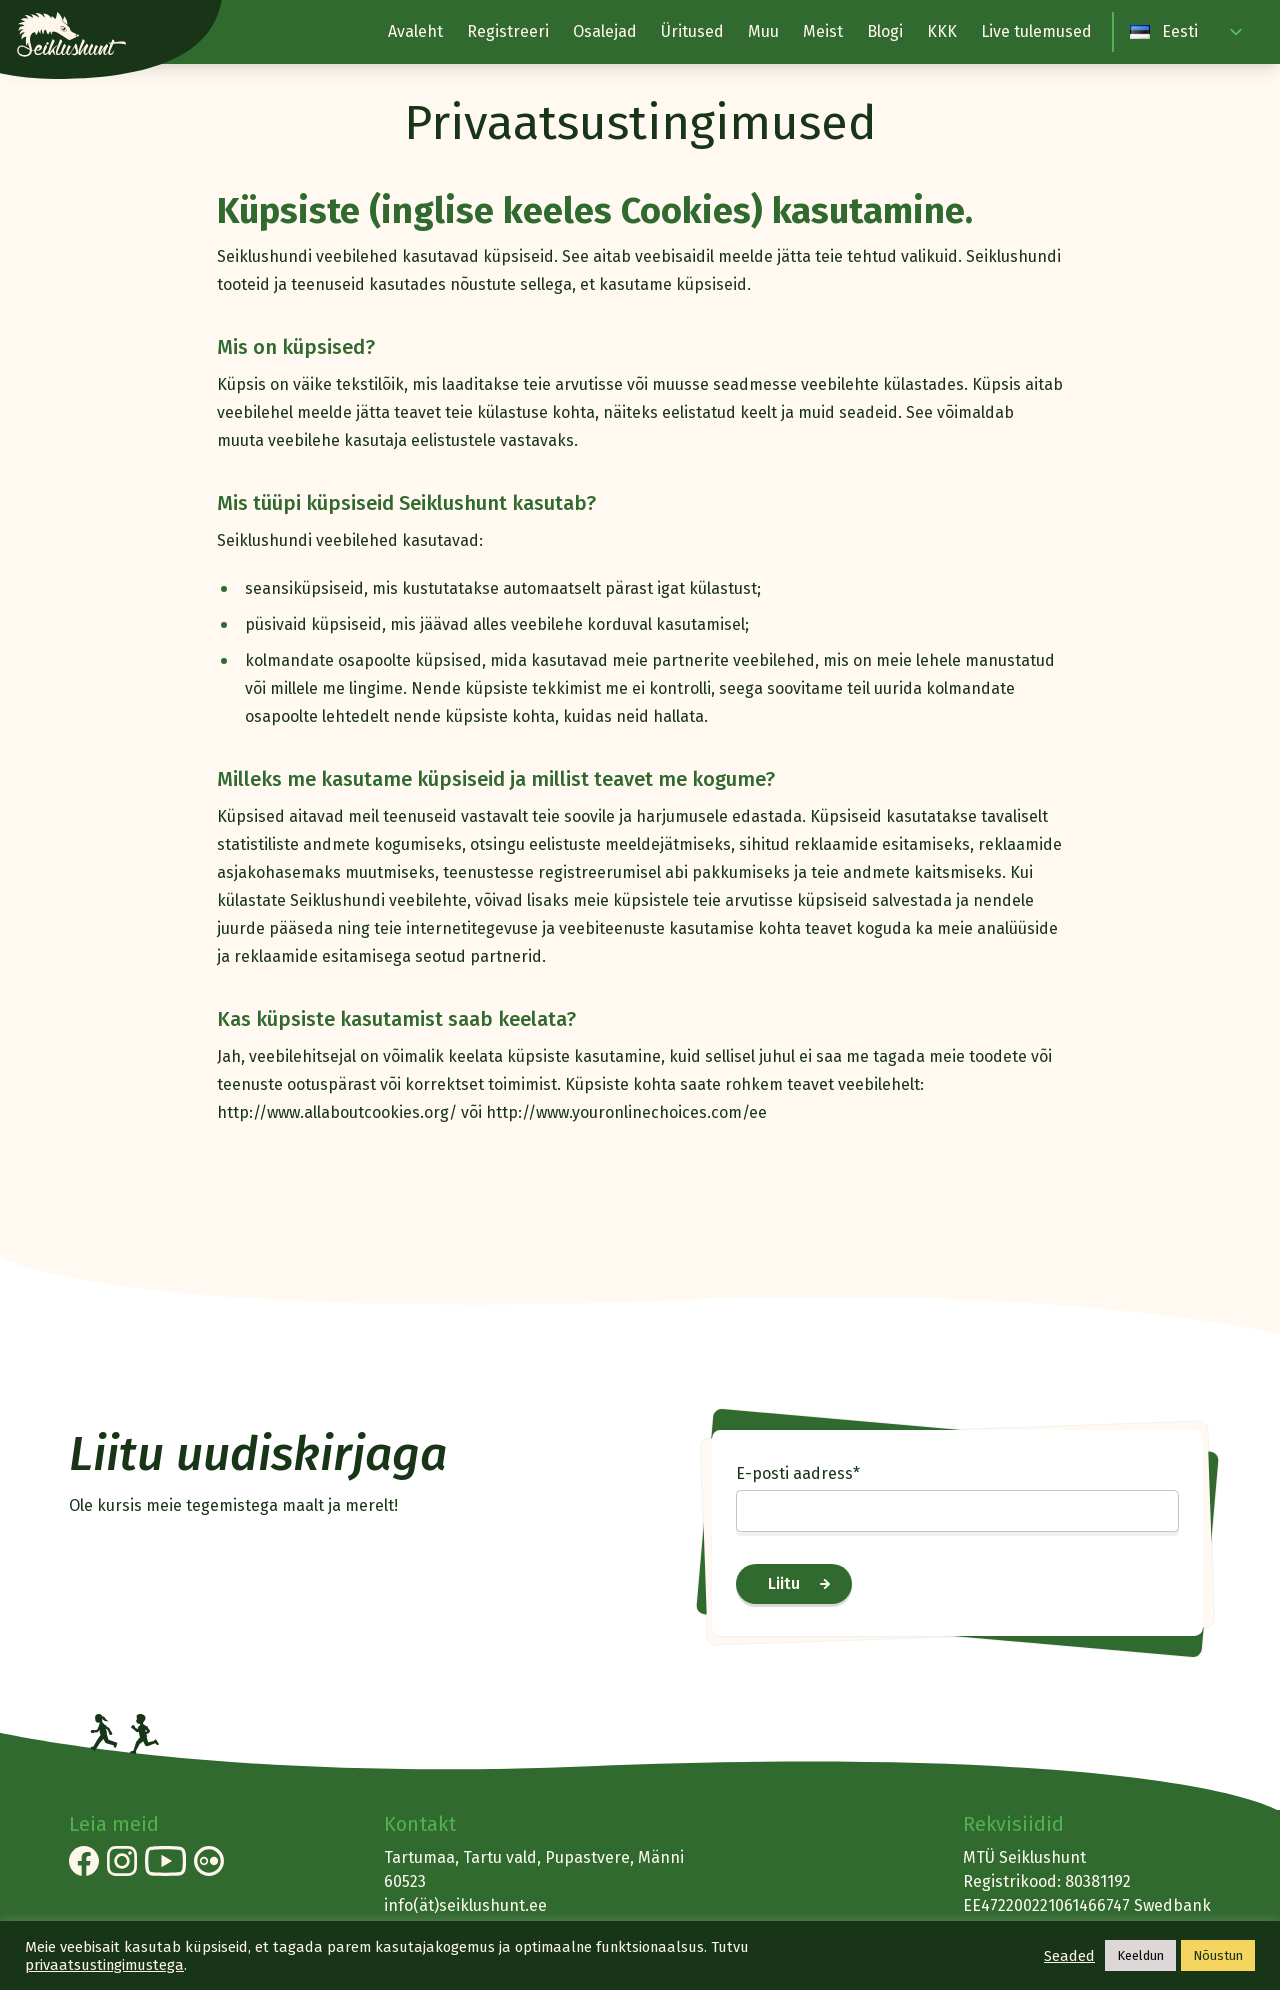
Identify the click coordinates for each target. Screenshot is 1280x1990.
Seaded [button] (1069, 1956)
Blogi (885, 31)
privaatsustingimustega (104, 1965)
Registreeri (508, 31)
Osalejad (605, 31)
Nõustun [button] (1218, 1955)
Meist (823, 31)
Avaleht (415, 31)
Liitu (784, 1583)
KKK (942, 31)
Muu (763, 31)
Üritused (692, 31)
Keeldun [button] (1140, 1955)
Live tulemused (1036, 31)
